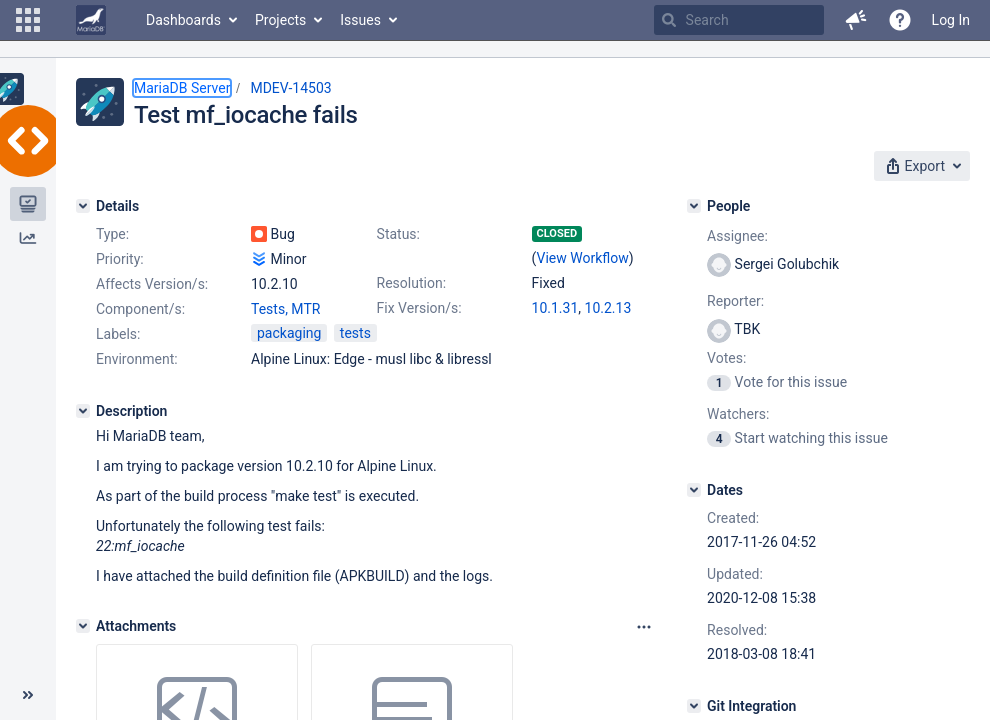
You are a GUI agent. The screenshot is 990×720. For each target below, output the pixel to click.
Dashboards (183, 20)
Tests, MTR (285, 309)
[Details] (83, 206)
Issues (360, 20)
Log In (951, 20)
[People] (694, 206)
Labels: (118, 334)
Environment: (137, 359)
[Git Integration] (694, 706)
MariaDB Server (182, 88)
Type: (112, 234)
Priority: (120, 259)
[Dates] (694, 490)
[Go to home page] (91, 20)
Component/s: (140, 309)
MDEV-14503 (290, 88)
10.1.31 (555, 308)
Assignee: (737, 236)
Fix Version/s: (419, 308)
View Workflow (583, 258)
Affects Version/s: (152, 284)
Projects (280, 20)
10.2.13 (608, 308)
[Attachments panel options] (644, 627)
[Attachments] (83, 626)
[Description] (83, 411)
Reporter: (735, 301)
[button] (28, 20)
